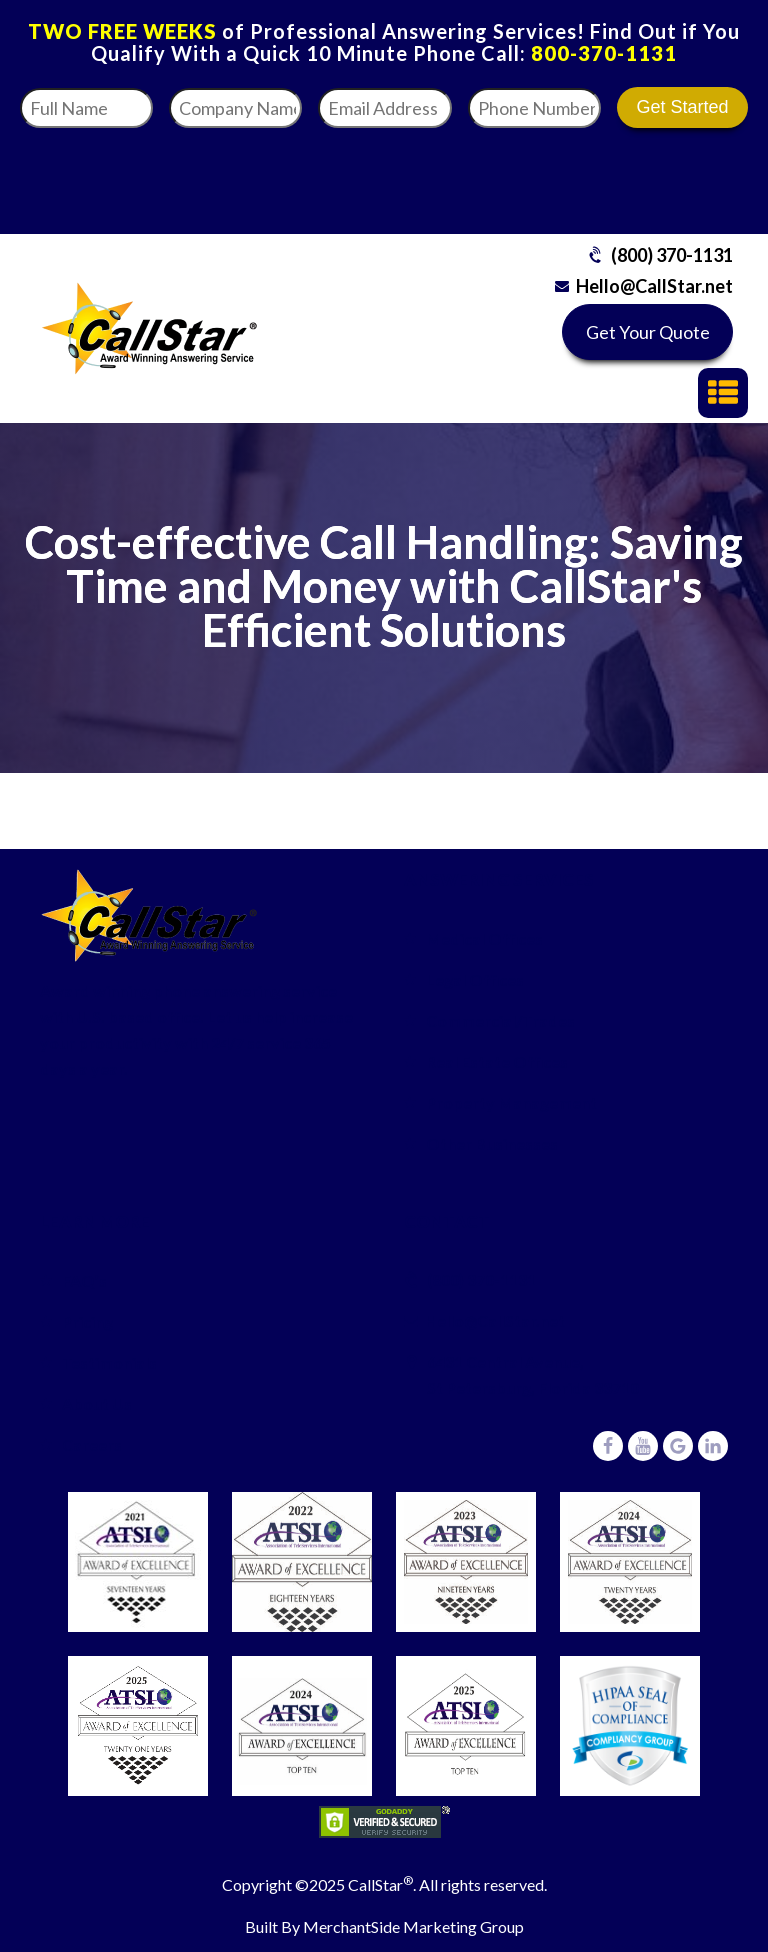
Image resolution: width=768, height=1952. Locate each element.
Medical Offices (484, 938)
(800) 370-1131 (672, 255)
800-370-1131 (604, 53)
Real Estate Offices (497, 1061)
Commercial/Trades (500, 1020)
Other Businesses (492, 1143)
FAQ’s (84, 1280)
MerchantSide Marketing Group (413, 1926)
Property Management (511, 1102)
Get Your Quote (648, 332)
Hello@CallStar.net (654, 286)
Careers (92, 1444)
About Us (97, 1403)
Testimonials (109, 1362)
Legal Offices (475, 979)
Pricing (87, 1321)
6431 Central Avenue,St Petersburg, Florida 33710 (533, 1374)
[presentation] (590, 175)
